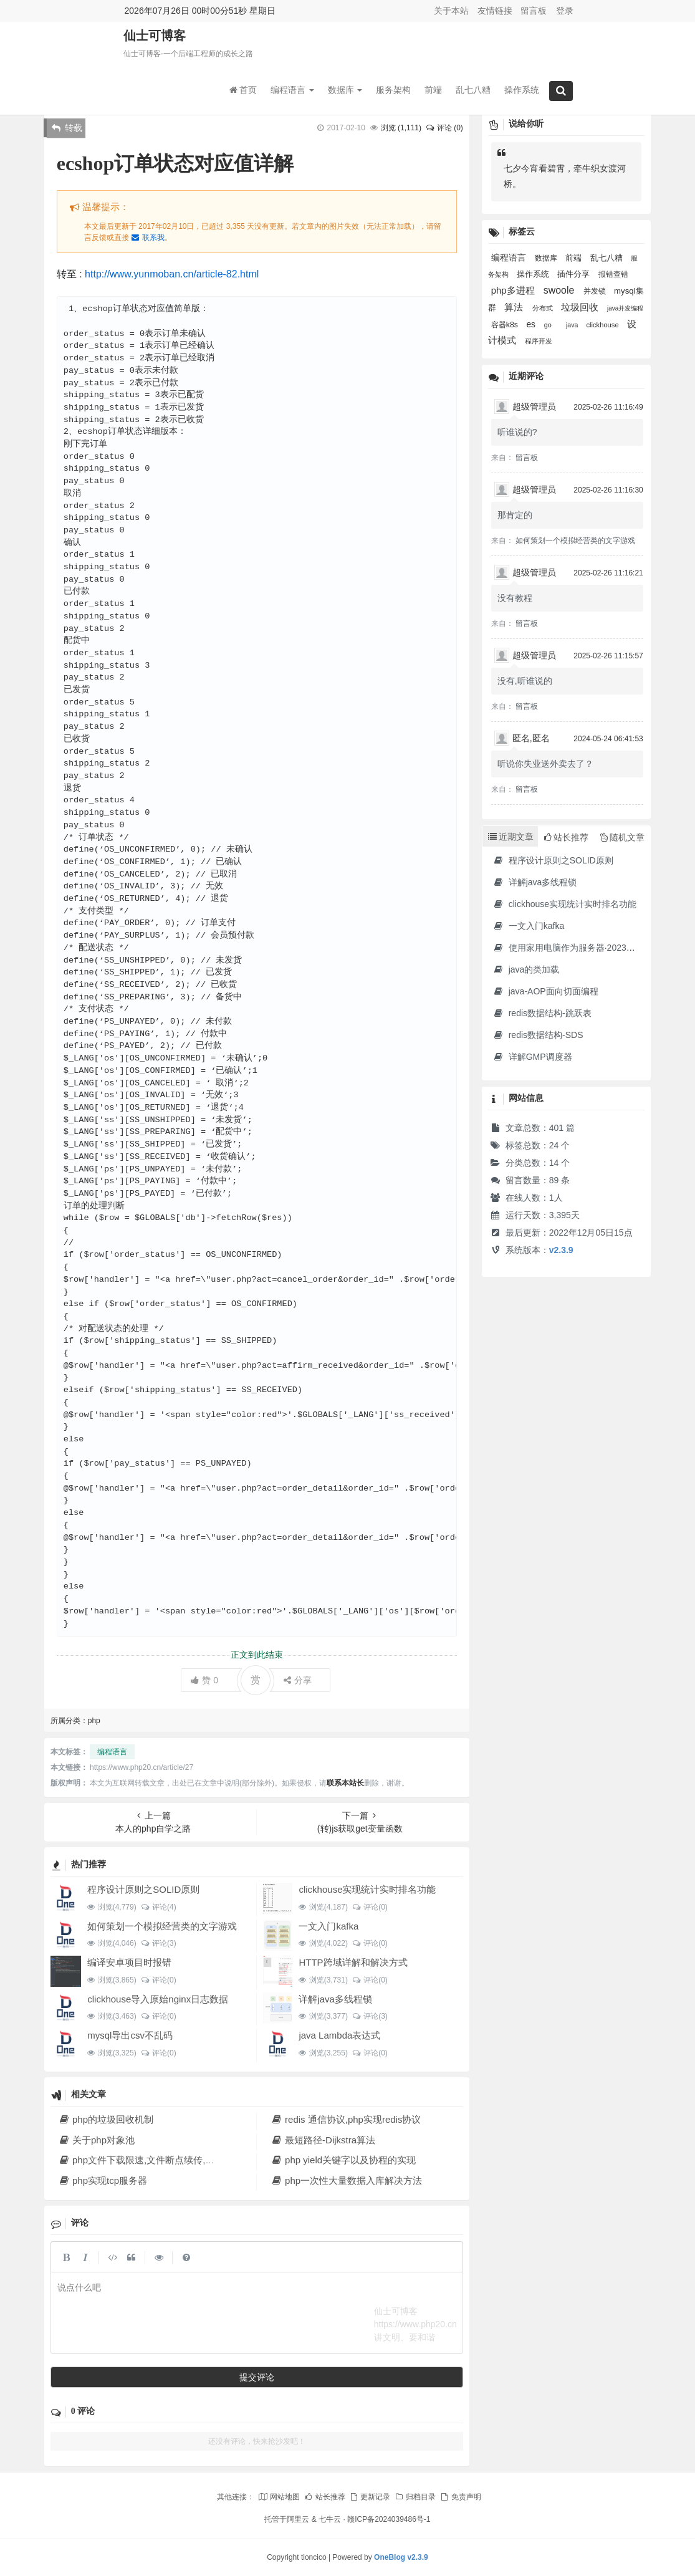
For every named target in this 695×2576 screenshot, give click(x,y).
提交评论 (256, 2377)
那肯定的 (514, 515)
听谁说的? (517, 432)
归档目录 (415, 2496)
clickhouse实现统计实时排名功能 (367, 1889)
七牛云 (330, 2519)
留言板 (533, 11)
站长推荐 (324, 2496)
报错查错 (613, 274)
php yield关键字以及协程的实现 (343, 2160)
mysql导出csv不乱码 (130, 2035)
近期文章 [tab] (511, 837)
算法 (514, 307)
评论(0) (370, 1907)
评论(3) (158, 1943)
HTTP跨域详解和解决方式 (353, 1962)
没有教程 (514, 598)
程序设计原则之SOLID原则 (143, 1889)
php (94, 1720)
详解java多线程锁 (335, 1999)
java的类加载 (526, 969)
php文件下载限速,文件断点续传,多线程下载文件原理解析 (184, 2160)
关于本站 (451, 11)
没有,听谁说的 (524, 681)
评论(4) (158, 1907)
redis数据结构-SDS (538, 1035)
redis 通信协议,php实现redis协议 (346, 2119)
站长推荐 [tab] (566, 837)
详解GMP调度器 (532, 1057)
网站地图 (278, 2496)
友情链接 (494, 11)
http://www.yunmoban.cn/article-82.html (172, 274)
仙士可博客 (154, 38)
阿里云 (298, 2519)
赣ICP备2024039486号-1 (388, 2519)
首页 (243, 92)
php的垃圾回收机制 (106, 2119)
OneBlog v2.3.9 (401, 2557)
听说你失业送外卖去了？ (545, 764)
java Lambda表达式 (339, 2035)
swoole (560, 290)
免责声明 (460, 2496)
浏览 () (401, 127)
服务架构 (393, 92)
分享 (298, 1680)
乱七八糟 (473, 92)
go (549, 325)
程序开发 (538, 341)
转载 (67, 128)
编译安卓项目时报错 (129, 1962)
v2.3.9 (561, 1250)
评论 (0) (444, 127)
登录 (564, 11)
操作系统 (521, 92)
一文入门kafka (328, 1926)
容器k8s (505, 324)
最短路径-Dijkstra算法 (323, 2140)
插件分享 (574, 274)
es (531, 324)
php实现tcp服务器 (103, 2180)
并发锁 (595, 291)
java (573, 325)
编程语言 (292, 92)
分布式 (543, 308)
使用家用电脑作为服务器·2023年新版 (573, 948)
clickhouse (604, 325)
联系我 (148, 237)
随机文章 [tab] (622, 837)
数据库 (345, 92)
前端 (433, 92)
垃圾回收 (581, 307)
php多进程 (514, 291)
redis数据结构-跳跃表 (542, 1013)
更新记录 (369, 2496)
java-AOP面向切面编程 (545, 991)
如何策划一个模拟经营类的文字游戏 (162, 1926)
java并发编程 (625, 308)
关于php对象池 (97, 2140)
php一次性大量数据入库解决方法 (346, 2180)
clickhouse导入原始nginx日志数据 (157, 1999)
